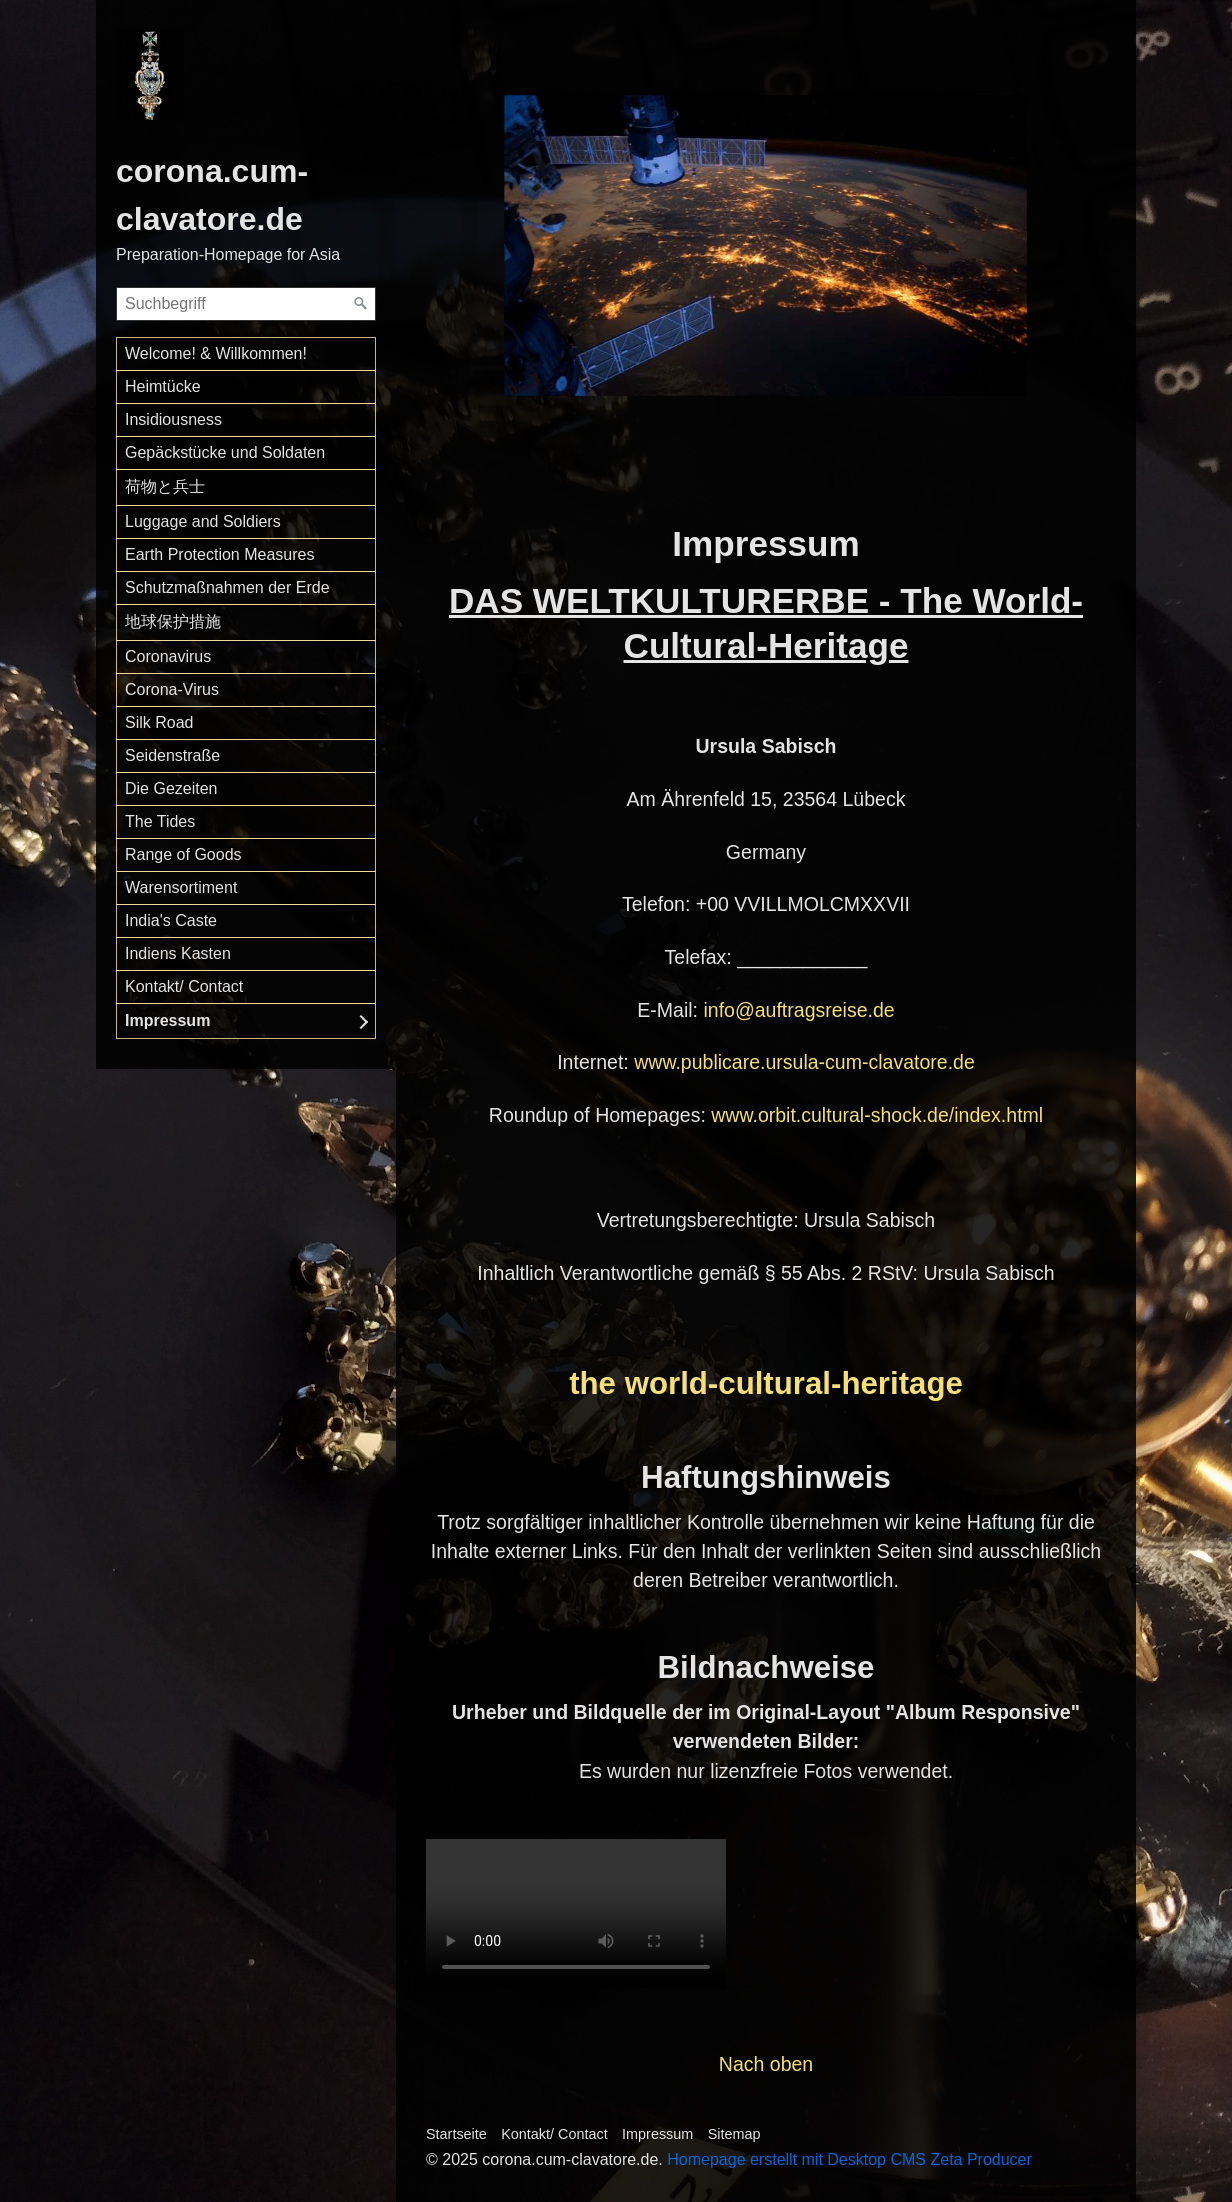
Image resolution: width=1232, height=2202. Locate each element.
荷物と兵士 (165, 486)
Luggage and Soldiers (203, 521)
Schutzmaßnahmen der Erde (227, 587)
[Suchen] (361, 304)
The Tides (160, 821)
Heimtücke (163, 386)
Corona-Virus (172, 689)
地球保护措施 (173, 621)
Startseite (456, 2134)
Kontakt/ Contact (184, 986)
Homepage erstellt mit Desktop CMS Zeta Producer (849, 2159)
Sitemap (734, 2134)
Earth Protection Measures (219, 554)
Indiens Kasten (178, 953)
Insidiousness (173, 419)
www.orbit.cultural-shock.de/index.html (877, 1115)
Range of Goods (183, 854)
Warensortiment (181, 887)
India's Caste (171, 920)
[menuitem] (246, 354)
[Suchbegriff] (246, 304)
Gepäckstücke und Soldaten (225, 452)
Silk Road (159, 722)
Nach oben (766, 2064)
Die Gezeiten (171, 788)
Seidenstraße (172, 755)
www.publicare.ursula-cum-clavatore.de (804, 1062)
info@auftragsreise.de (798, 1010)
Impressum (167, 1020)
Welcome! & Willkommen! (216, 353)
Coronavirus (168, 656)
